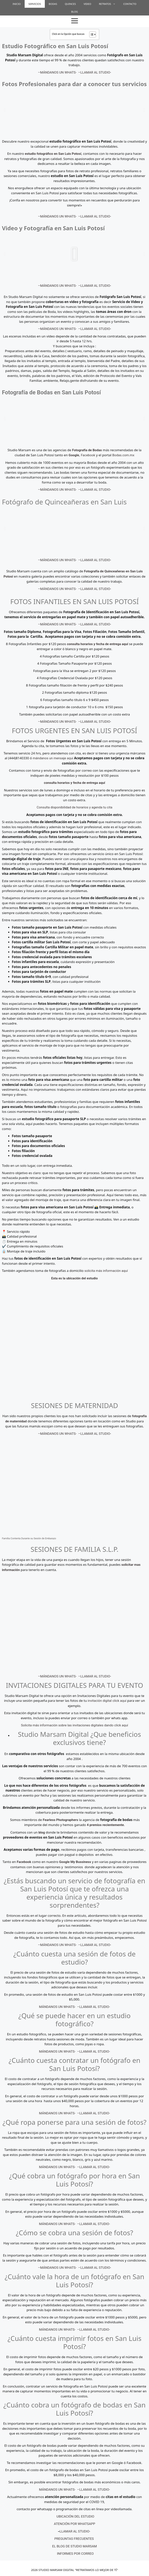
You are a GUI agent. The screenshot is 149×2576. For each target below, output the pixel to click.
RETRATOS (109, 4)
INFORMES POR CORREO (75, 2553)
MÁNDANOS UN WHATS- (58, 72)
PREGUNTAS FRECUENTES (74, 2539)
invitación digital (100, 1701)
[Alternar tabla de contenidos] (90, 34)
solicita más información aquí (106, 1271)
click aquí (119, 1701)
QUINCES (70, 4)
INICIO (17, 4)
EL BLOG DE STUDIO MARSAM (74, 2546)
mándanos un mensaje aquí (53, 758)
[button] (5, 110)
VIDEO (87, 4)
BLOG (74, 11)
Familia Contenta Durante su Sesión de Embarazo (29, 1538)
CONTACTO (129, 4)
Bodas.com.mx (123, 455)
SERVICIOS (35, 4)
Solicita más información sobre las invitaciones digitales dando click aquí (74, 1725)
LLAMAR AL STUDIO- (95, 72)
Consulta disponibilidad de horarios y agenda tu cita (74, 807)
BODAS (53, 4)
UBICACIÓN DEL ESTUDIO (75, 2516)
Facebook (88, 455)
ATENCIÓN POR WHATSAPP (75, 2524)
